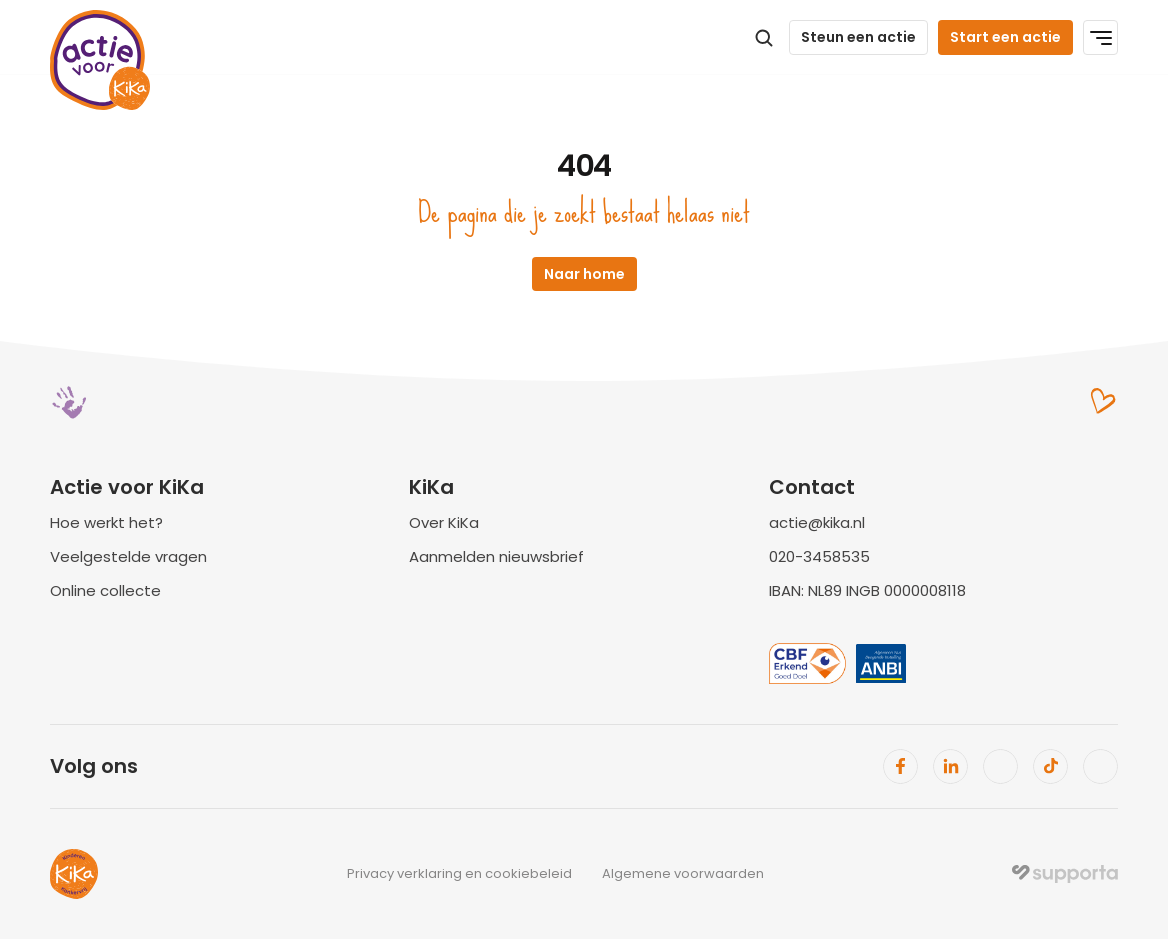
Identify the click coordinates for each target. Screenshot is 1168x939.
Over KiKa (444, 522)
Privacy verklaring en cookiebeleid (459, 873)
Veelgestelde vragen (128, 556)
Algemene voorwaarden (683, 873)
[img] (1065, 874)
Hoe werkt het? (106, 522)
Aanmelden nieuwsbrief (496, 556)
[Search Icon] (764, 38)
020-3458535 (819, 556)
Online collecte (105, 590)
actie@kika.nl (817, 522)
